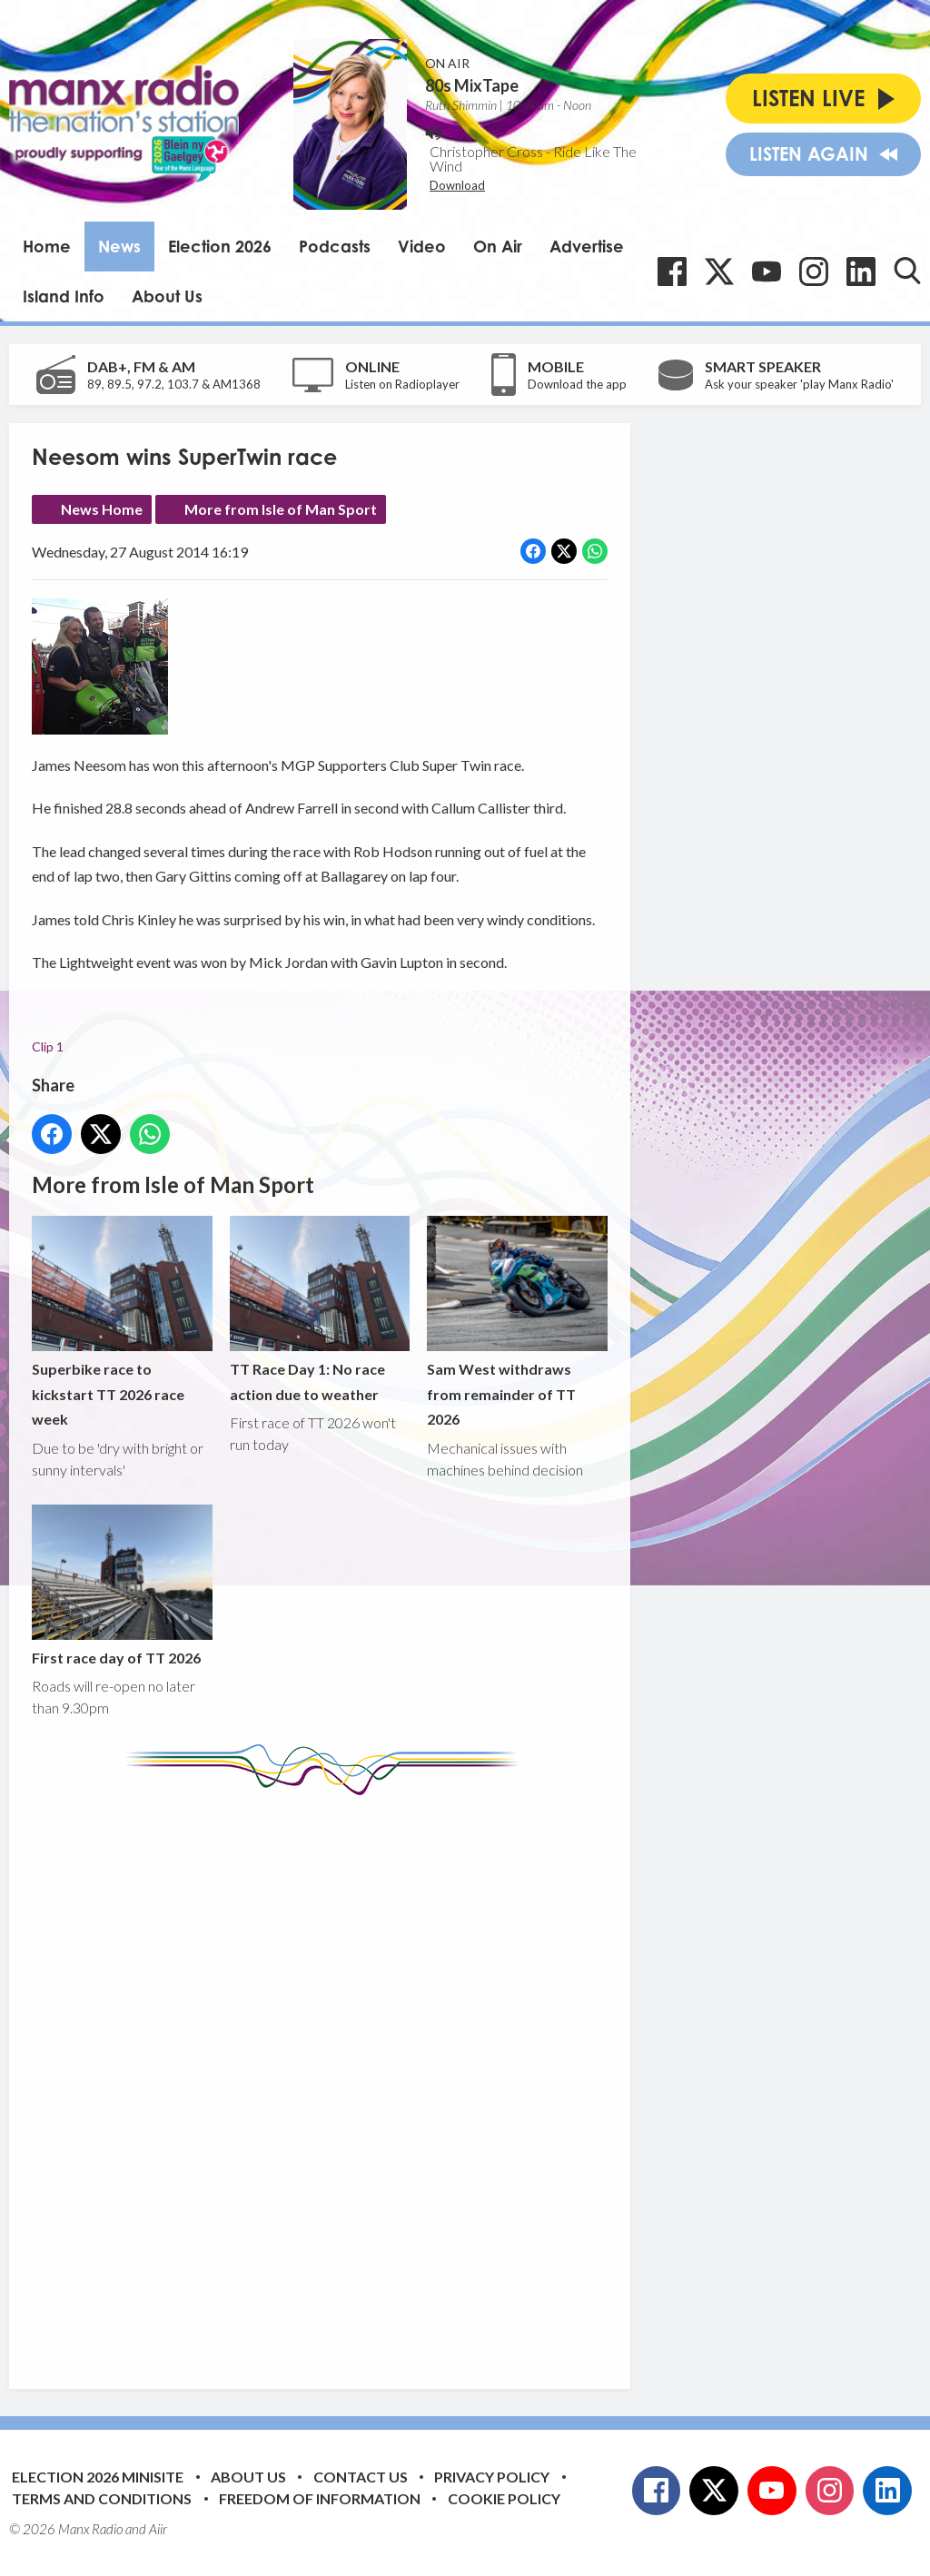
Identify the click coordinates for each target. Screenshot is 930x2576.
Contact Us (360, 2476)
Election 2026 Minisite (97, 2476)
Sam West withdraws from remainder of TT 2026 (517, 1322)
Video (422, 246)
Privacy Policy (491, 2476)
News (119, 246)
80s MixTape (472, 85)
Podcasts (335, 246)
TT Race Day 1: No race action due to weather (320, 1310)
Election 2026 (220, 246)
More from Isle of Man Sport (280, 509)
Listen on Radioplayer (402, 384)
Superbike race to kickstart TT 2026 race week (122, 1322)
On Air (497, 246)
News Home (102, 509)
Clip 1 (48, 1046)
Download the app (577, 384)
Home (47, 246)
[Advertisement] (372, 2078)
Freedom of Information (319, 2498)
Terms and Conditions (102, 2498)
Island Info (63, 296)
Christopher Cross (486, 151)
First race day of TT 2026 (122, 1585)
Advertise (586, 246)
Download (457, 185)
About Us (167, 296)
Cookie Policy (504, 2498)
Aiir (158, 2529)
